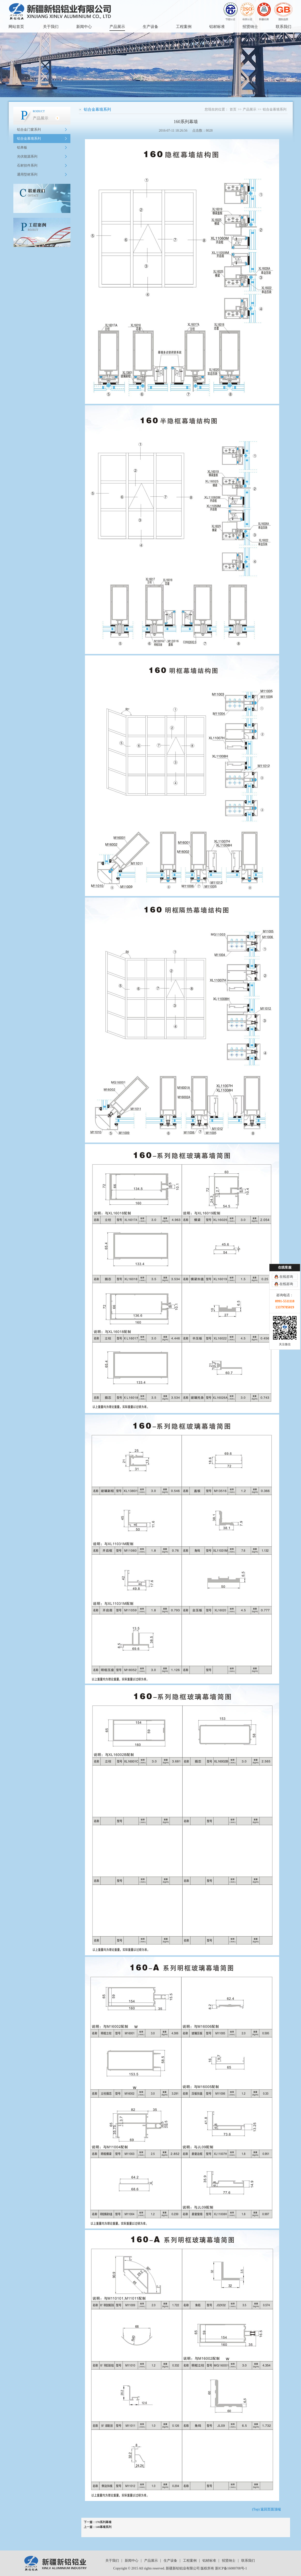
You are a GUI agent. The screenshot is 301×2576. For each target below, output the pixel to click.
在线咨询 (286, 1277)
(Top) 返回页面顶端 (266, 2509)
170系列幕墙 (103, 2522)
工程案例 (184, 27)
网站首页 (16, 27)
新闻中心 (84, 27)
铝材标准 (217, 27)
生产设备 (150, 27)
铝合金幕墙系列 (29, 138)
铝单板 (22, 147)
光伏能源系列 (27, 156)
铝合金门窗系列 (29, 129)
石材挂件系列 (27, 165)
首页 (233, 109)
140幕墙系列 (103, 2527)
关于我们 (51, 27)
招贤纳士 (250, 27)
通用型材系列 (27, 174)
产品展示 (117, 27)
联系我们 (283, 27)
